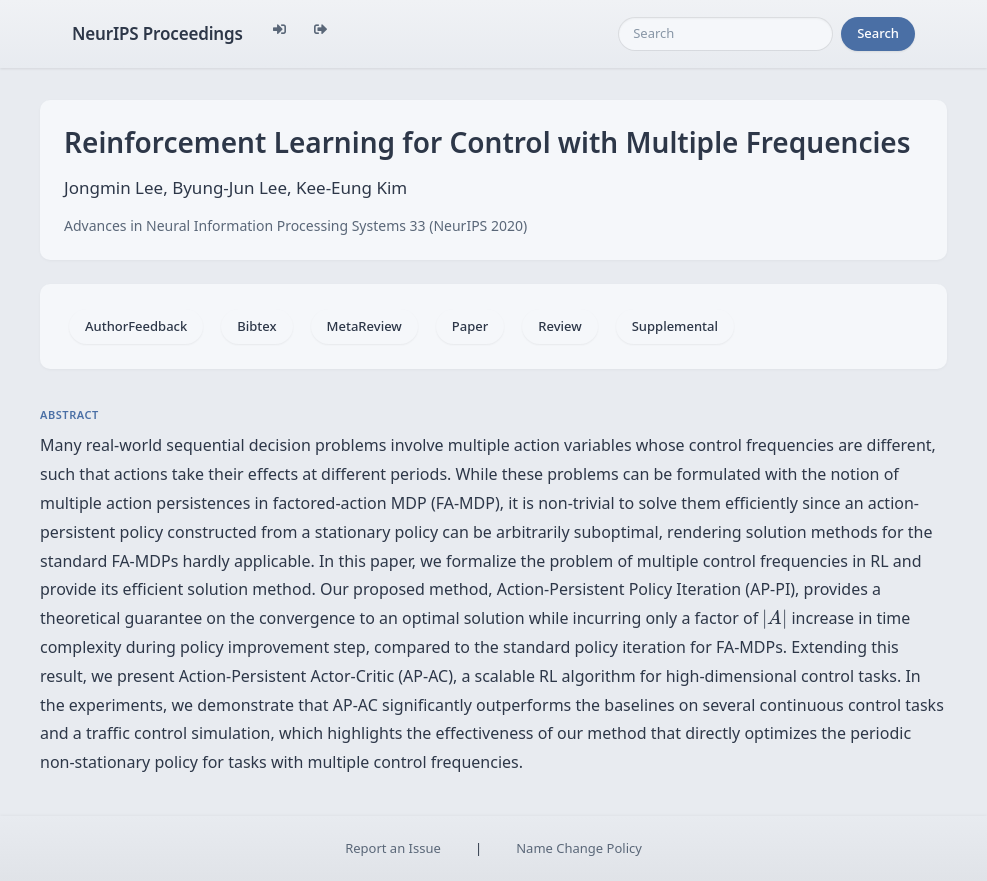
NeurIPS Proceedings (157, 33)
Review (559, 326)
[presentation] (774, 619)
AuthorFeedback (136, 326)
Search (878, 33)
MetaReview (364, 326)
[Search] (725, 34)
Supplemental (675, 326)
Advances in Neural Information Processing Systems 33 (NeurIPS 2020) (295, 225)
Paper (470, 326)
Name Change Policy (579, 848)
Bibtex (256, 326)
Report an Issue (393, 848)
